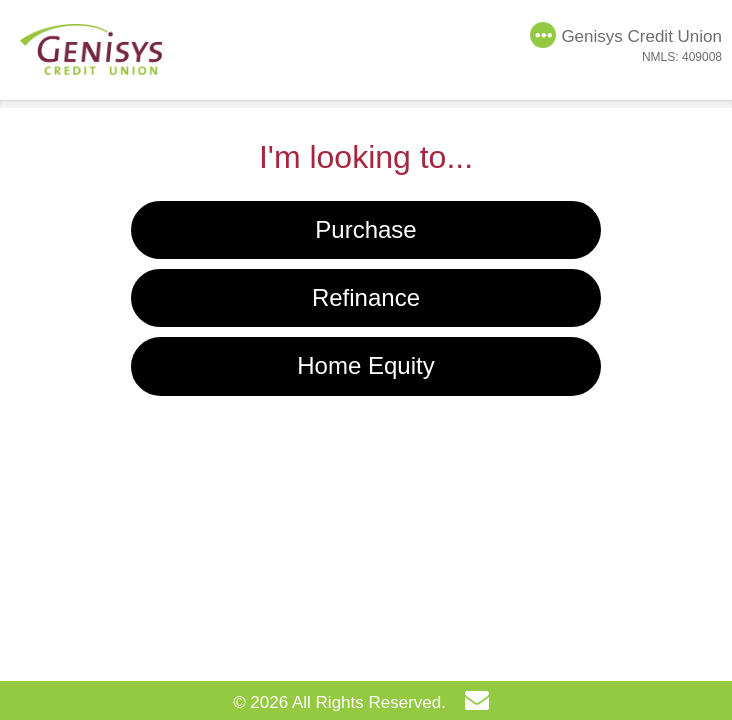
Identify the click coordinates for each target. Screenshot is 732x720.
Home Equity (365, 365)
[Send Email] (482, 703)
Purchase (365, 229)
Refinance (366, 297)
